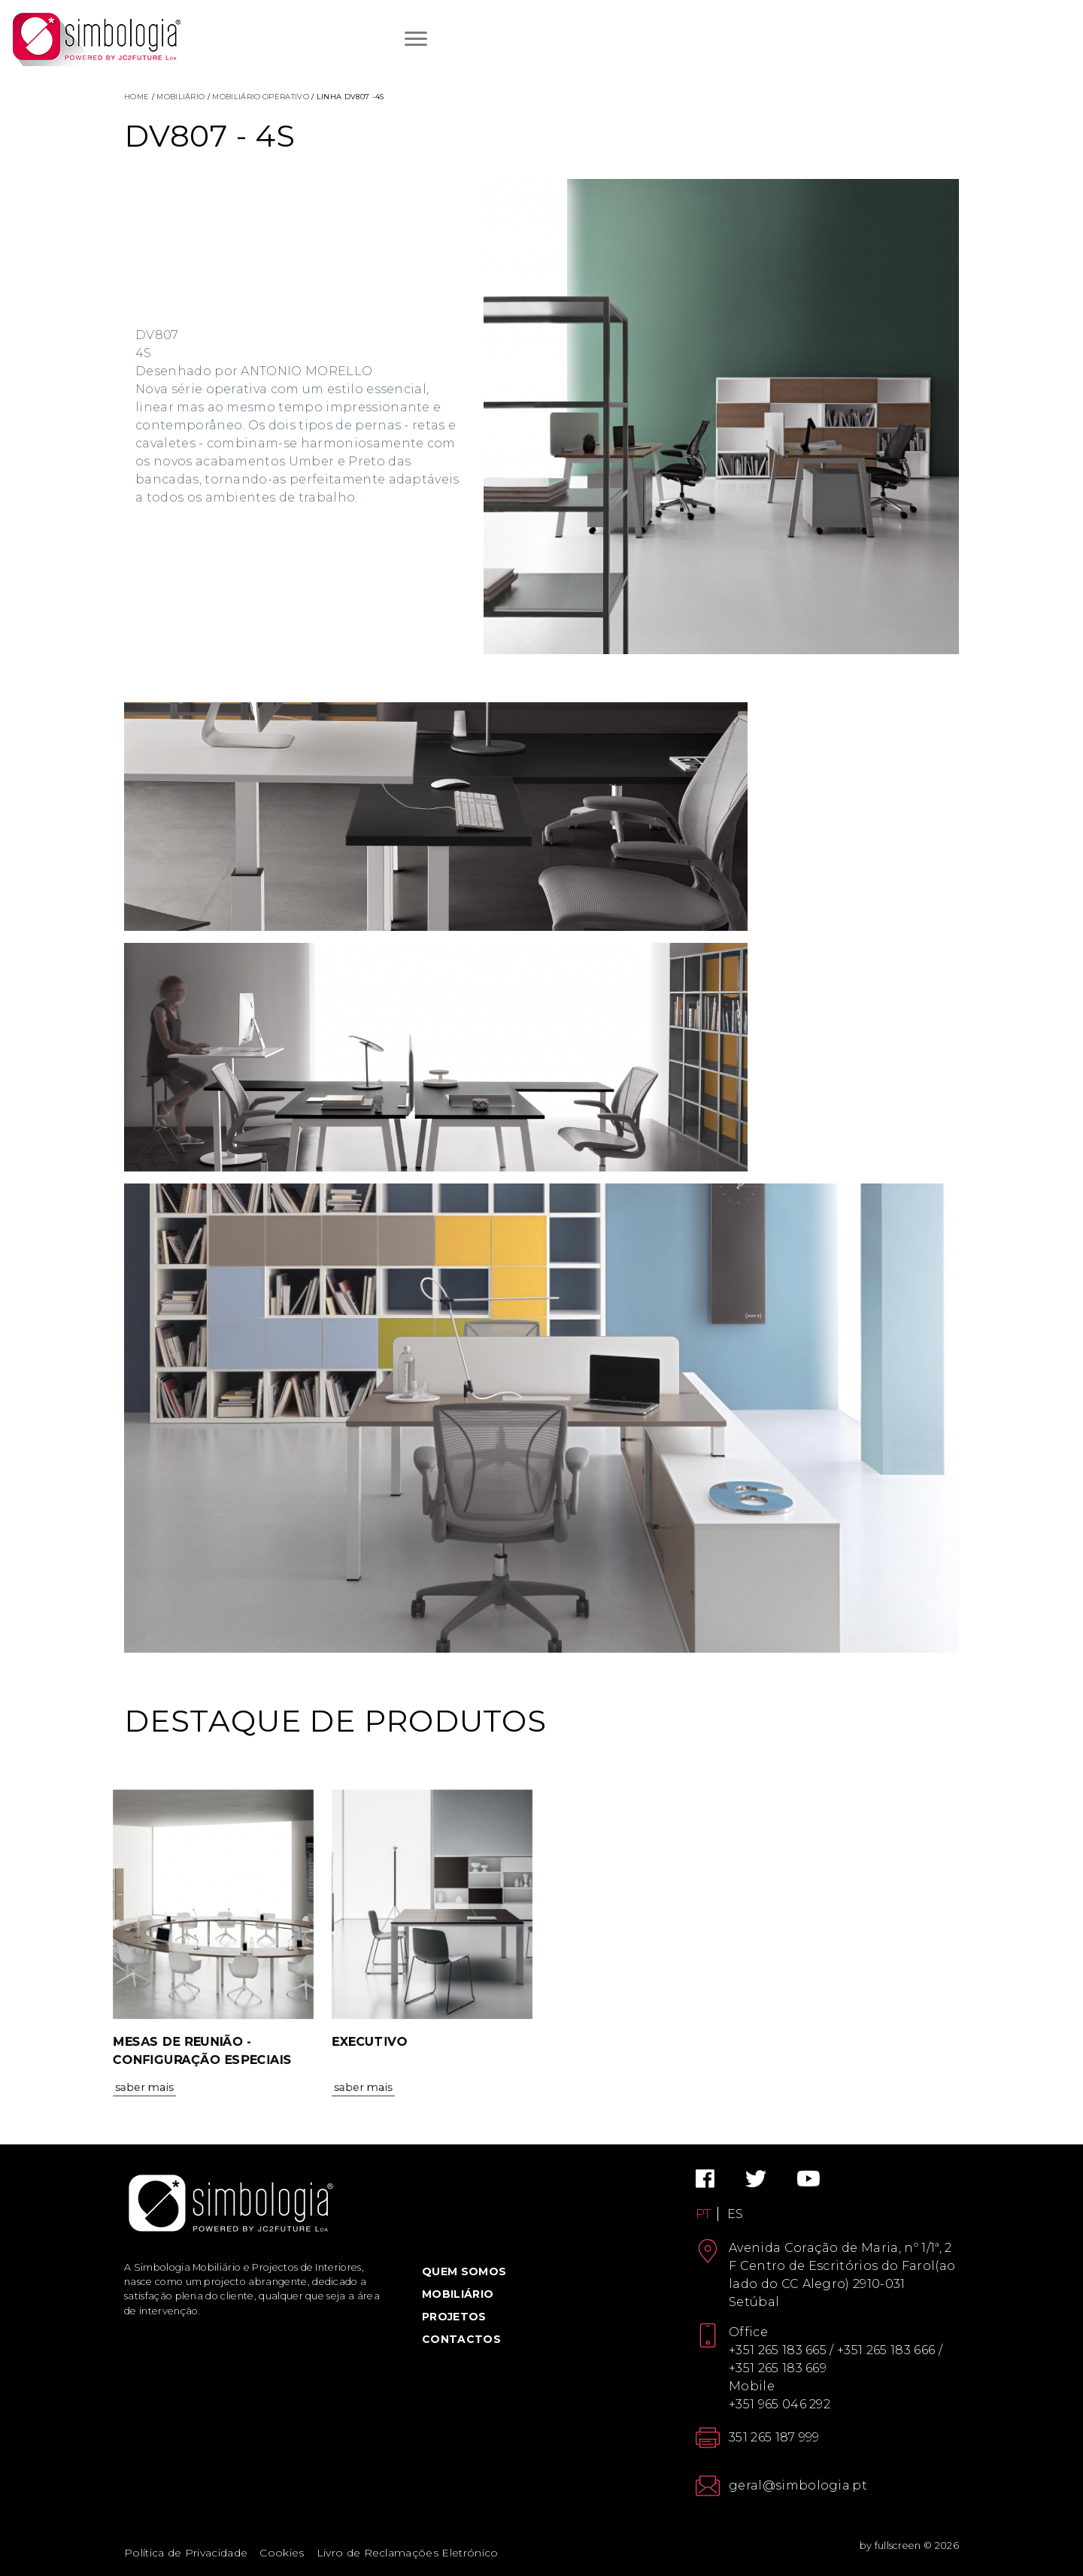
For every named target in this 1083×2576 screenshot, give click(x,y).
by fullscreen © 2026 (909, 2545)
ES (735, 2214)
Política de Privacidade (185, 2552)
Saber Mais (140, 2118)
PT (703, 2214)
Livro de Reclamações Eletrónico (408, 2552)
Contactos (461, 2339)
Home (136, 96)
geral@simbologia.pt (798, 2485)
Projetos (454, 2316)
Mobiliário (180, 96)
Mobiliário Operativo (260, 96)
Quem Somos (464, 2271)
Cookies (281, 2552)
